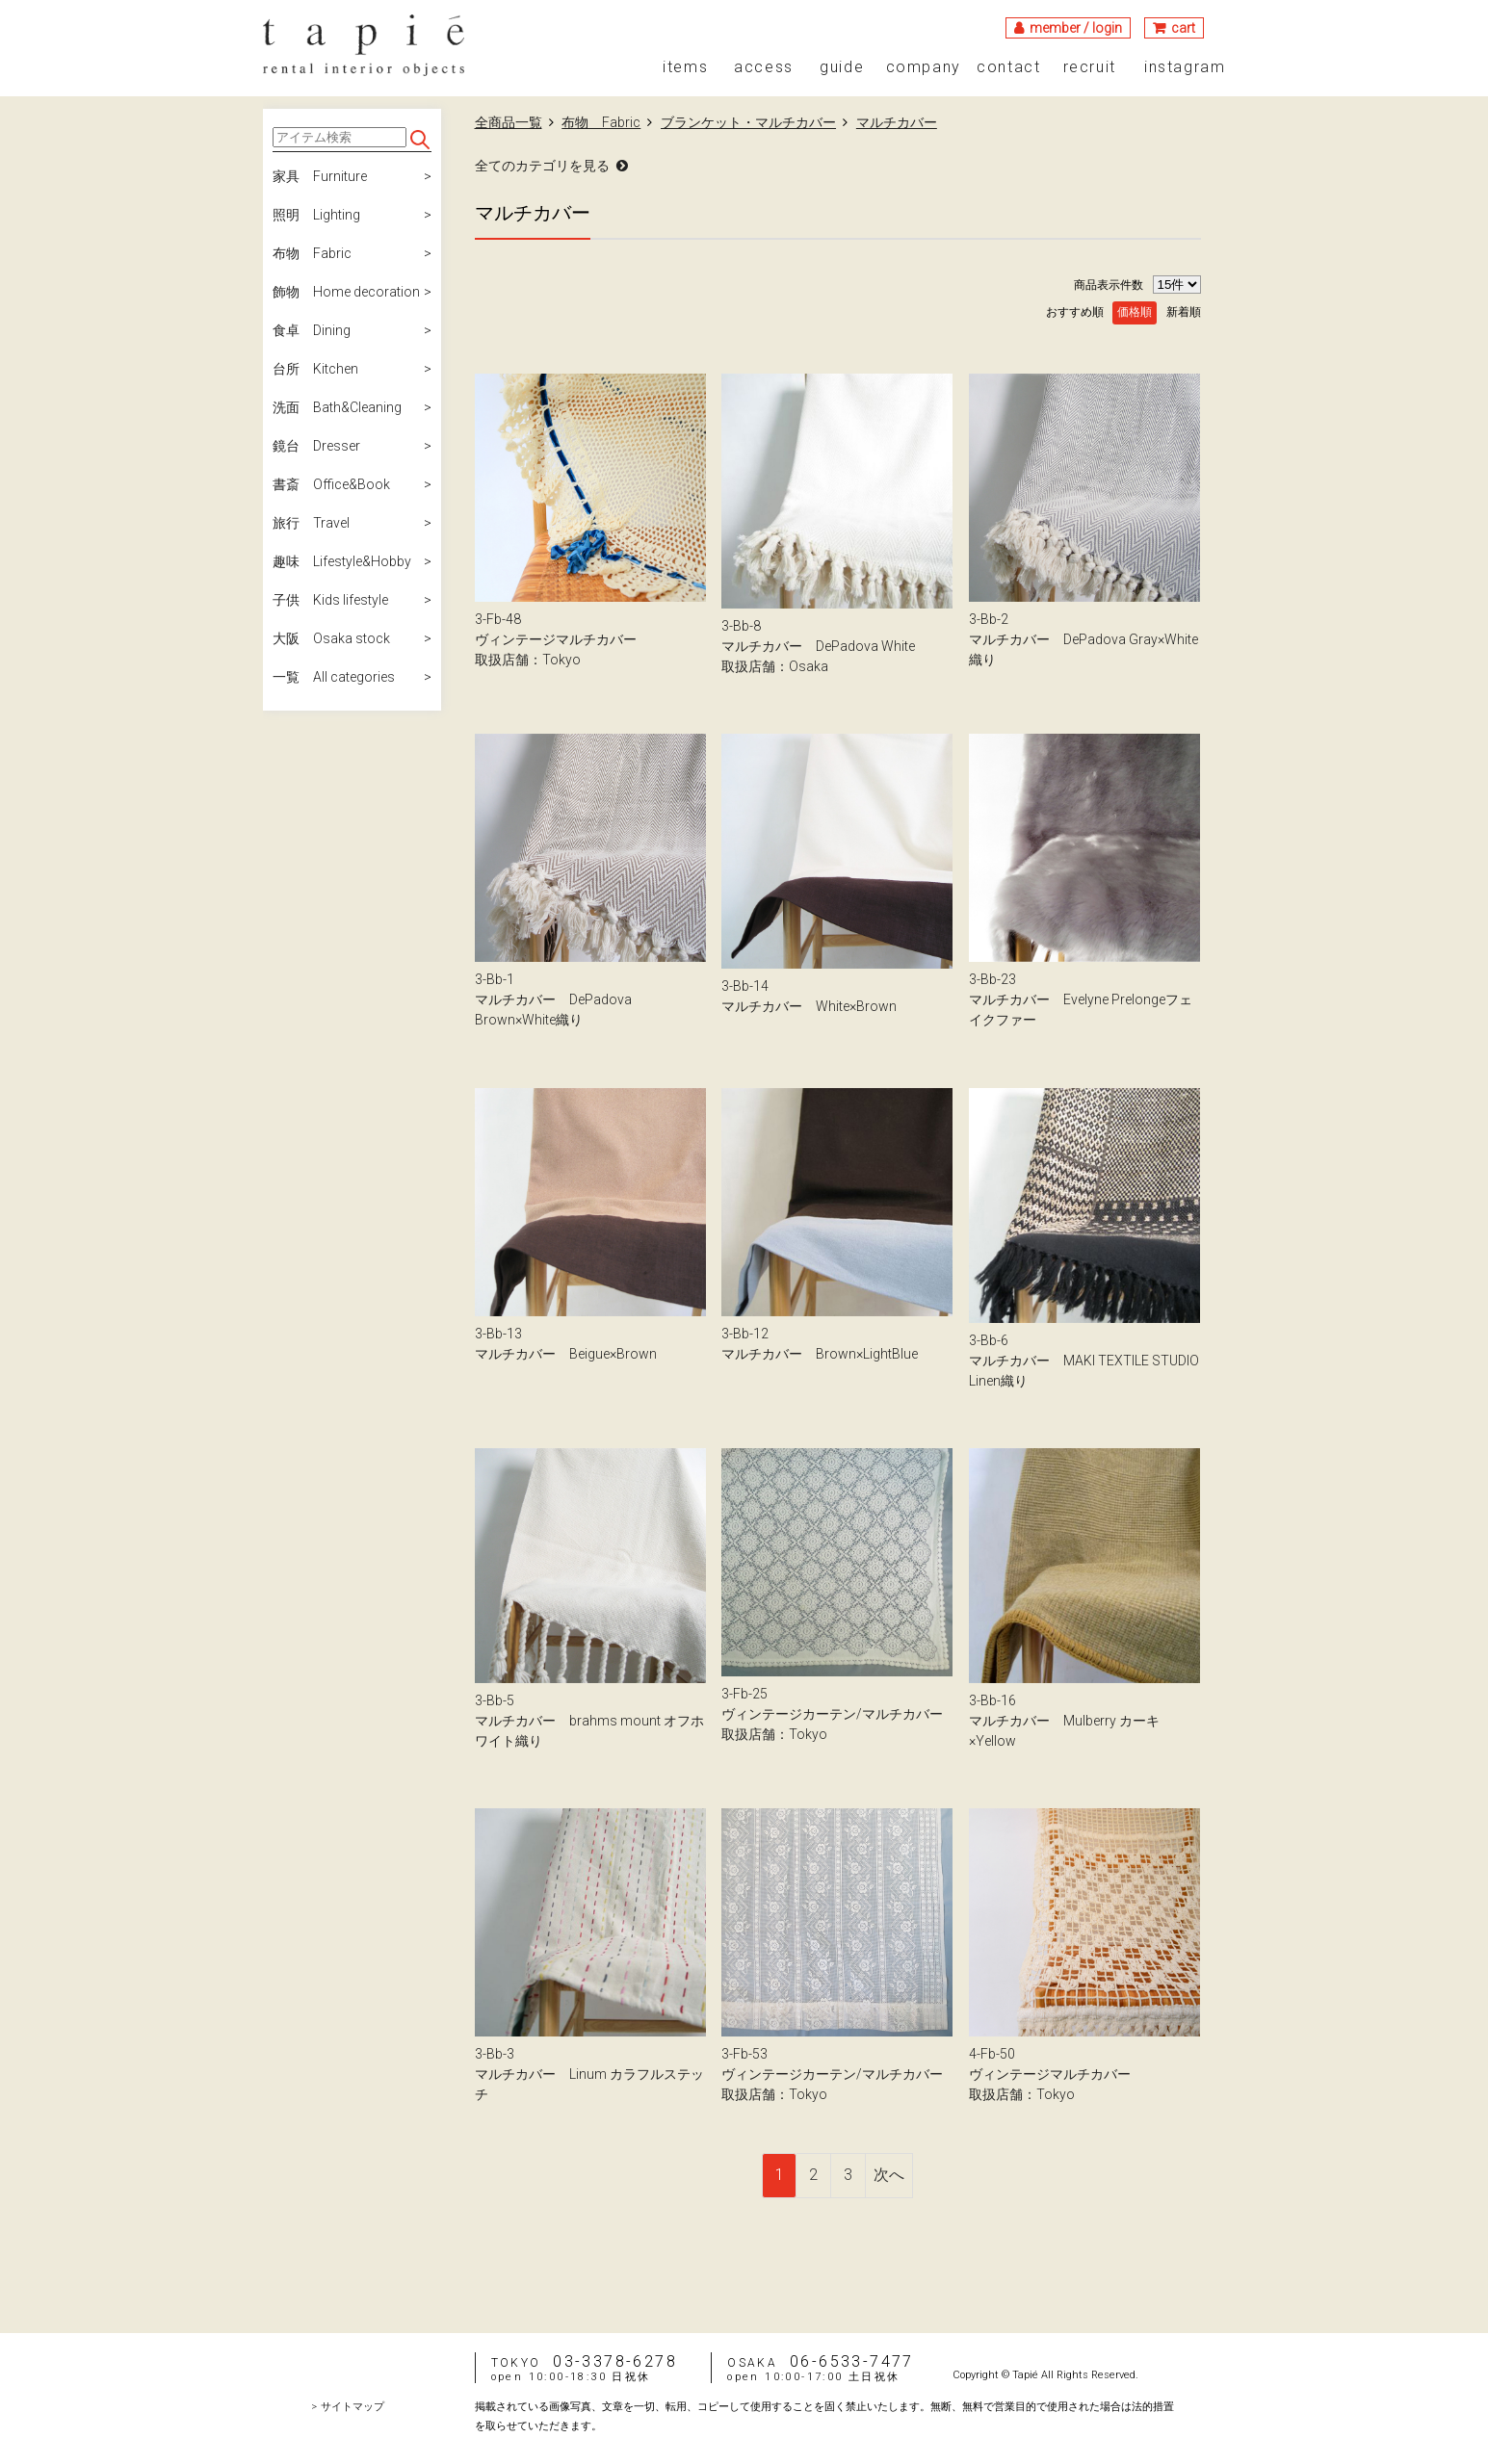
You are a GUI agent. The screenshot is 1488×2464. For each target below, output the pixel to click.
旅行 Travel (311, 523)
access (764, 67)
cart (1183, 28)
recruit (1089, 67)
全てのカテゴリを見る (542, 165)
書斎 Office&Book (331, 484)
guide (842, 67)
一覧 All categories (334, 677)
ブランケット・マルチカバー (748, 122)
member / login (1076, 28)
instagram (1184, 67)
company (923, 67)
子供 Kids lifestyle (330, 600)
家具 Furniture (320, 176)
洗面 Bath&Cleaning (337, 407)
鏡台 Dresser (316, 446)
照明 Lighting (316, 214)
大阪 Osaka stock (331, 638)
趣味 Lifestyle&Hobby (342, 561)
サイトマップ (352, 2406)
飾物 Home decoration (346, 291)
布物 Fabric (312, 253)
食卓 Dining (312, 330)
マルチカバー (896, 122)
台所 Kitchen (315, 368)
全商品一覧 (508, 122)
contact (1008, 67)
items (685, 67)
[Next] (889, 2175)
